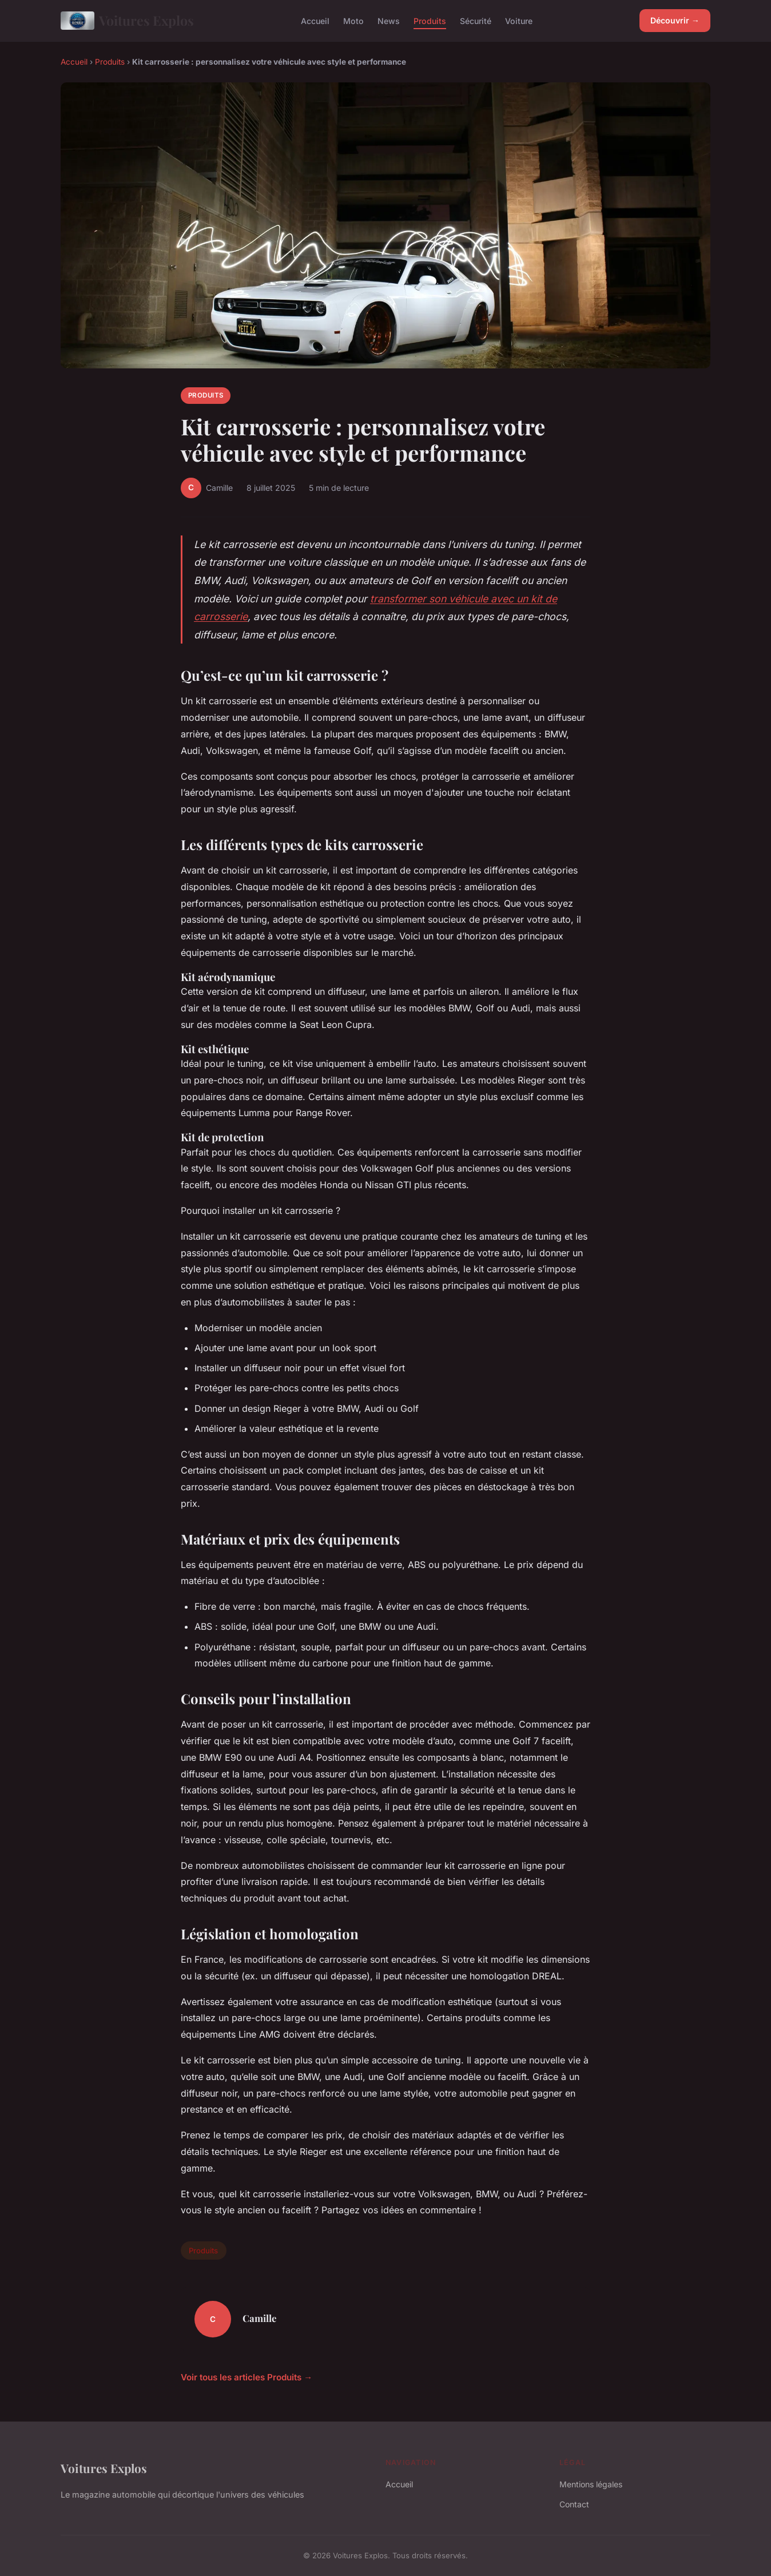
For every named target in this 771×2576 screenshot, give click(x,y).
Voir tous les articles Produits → (246, 2377)
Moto (353, 20)
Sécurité (475, 20)
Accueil (315, 20)
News (388, 20)
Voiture (518, 20)
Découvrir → (675, 20)
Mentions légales (590, 2484)
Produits (430, 20)
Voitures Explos (127, 20)
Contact (574, 2504)
